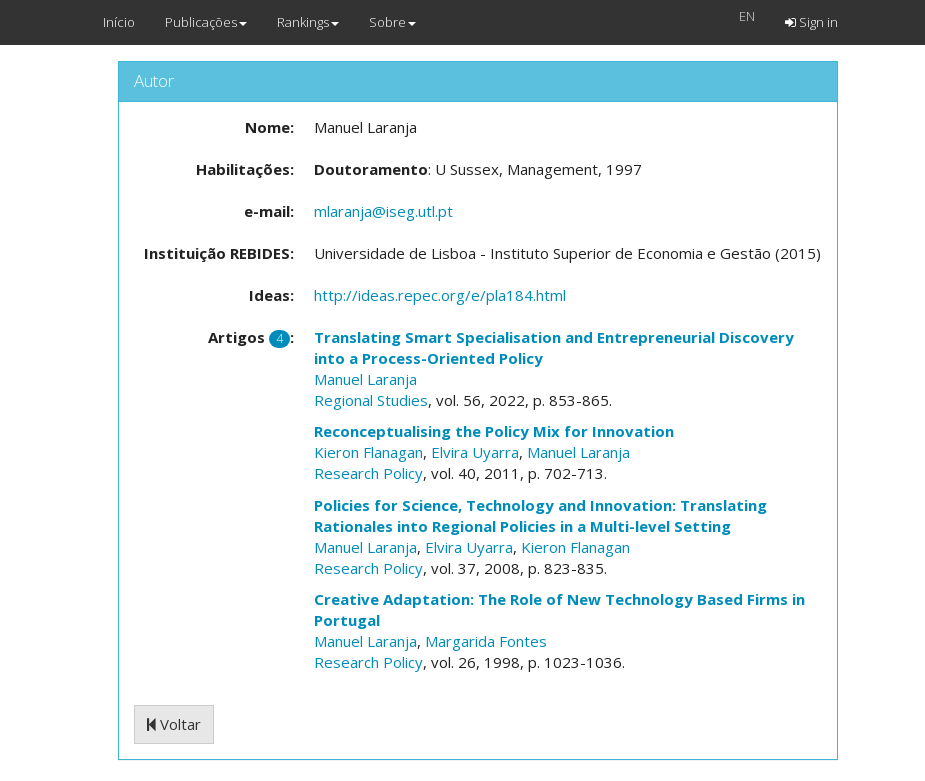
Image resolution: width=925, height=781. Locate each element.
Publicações (206, 22)
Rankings (308, 22)
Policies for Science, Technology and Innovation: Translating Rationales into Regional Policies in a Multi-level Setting (540, 515)
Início (119, 22)
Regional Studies (371, 400)
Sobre (392, 22)
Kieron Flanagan (368, 452)
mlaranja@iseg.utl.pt (383, 211)
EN (747, 16)
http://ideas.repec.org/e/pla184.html (440, 295)
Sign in (811, 22)
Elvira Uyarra (475, 452)
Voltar (174, 724)
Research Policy (368, 473)
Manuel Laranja (365, 379)
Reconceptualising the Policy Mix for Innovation (494, 431)
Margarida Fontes (486, 641)
